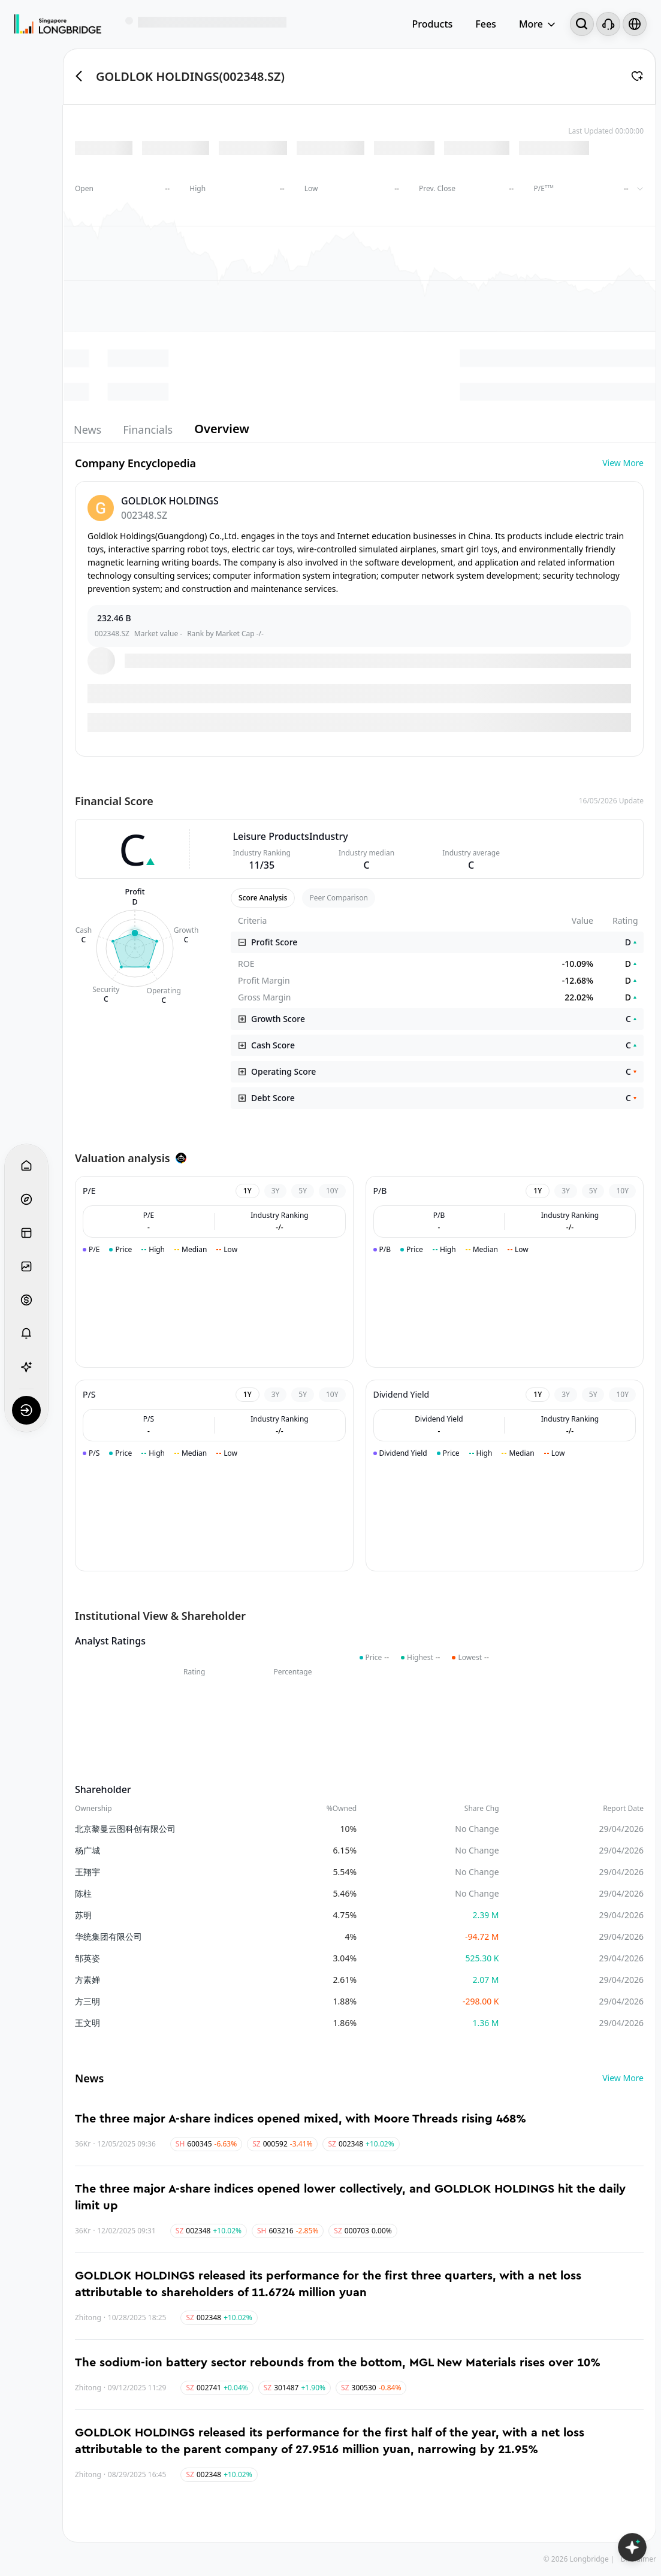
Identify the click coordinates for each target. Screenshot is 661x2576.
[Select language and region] (635, 24)
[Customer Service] (608, 24)
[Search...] (582, 24)
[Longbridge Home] (57, 24)
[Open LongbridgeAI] (632, 2547)
